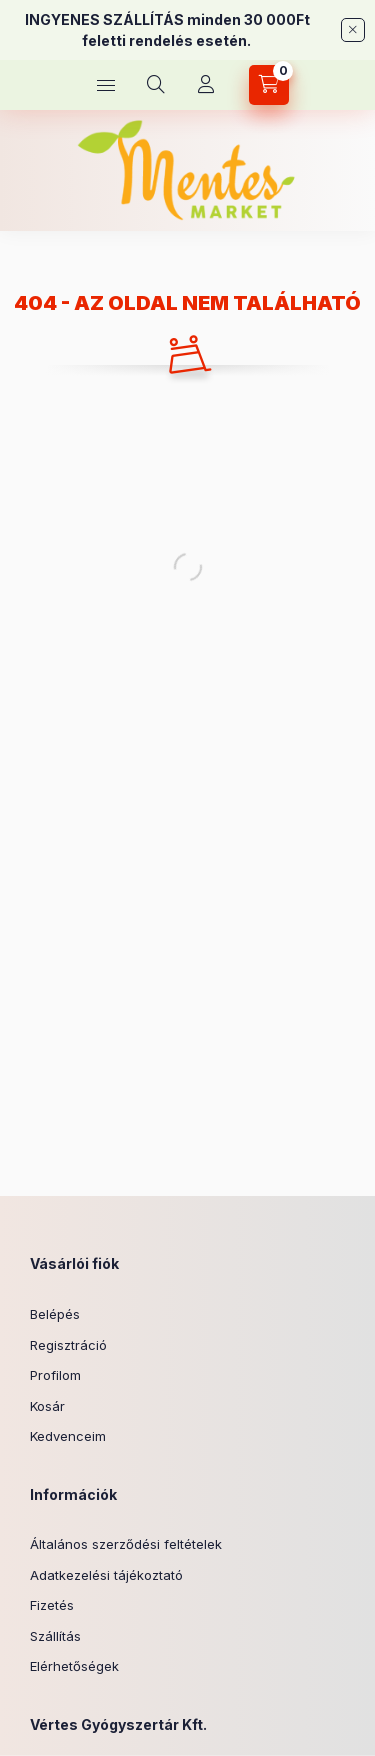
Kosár (47, 1406)
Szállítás (55, 1636)
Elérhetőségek (74, 1666)
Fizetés (52, 1605)
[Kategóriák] (106, 85)
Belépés (55, 1314)
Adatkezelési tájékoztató (106, 1575)
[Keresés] (156, 85)
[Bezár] (353, 30)
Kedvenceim (68, 1436)
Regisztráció (68, 1345)
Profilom (55, 1375)
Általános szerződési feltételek (126, 1544)
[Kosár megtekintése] (269, 85)
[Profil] (206, 85)
